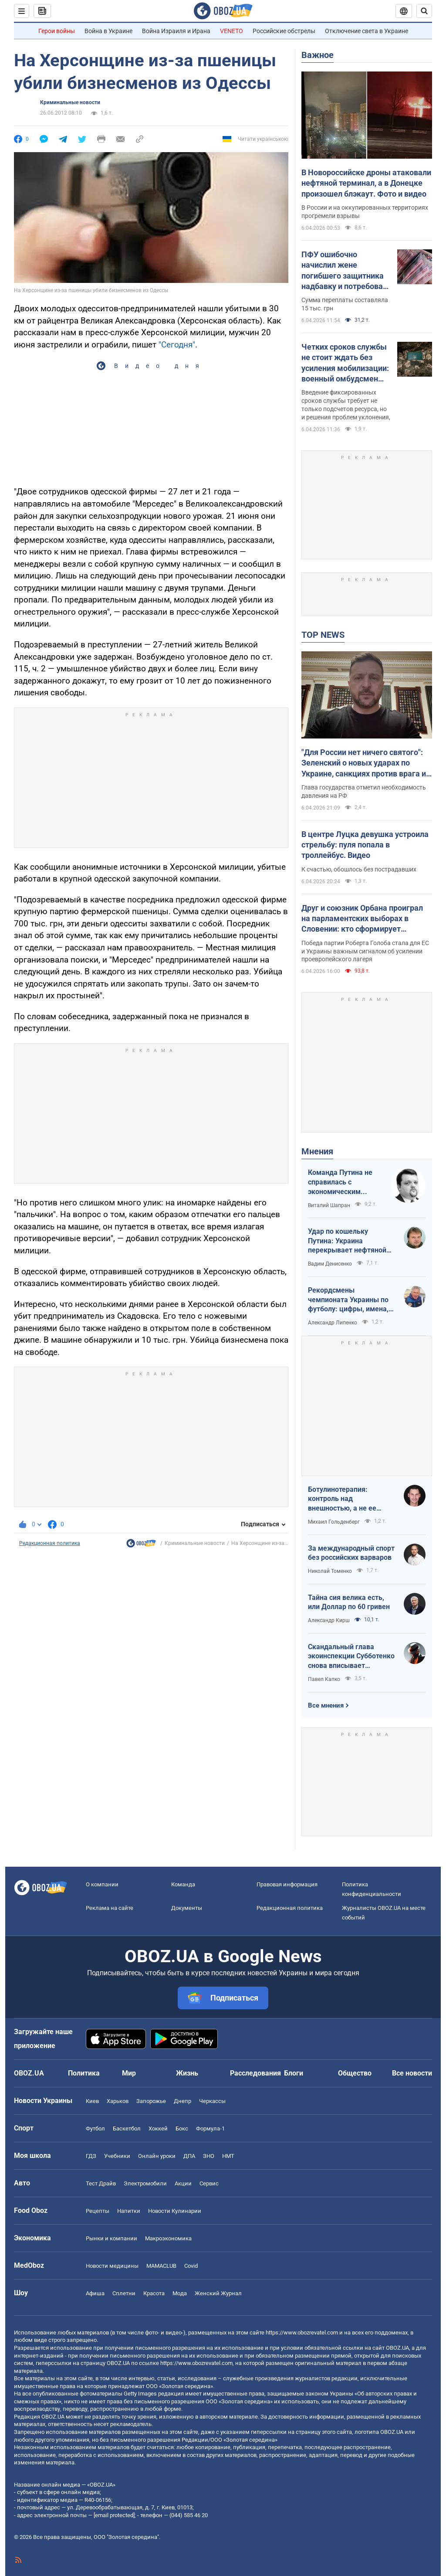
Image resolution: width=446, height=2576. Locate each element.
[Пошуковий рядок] (424, 10)
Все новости (412, 2073)
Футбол (95, 2128)
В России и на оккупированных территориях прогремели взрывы (364, 211)
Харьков (117, 2101)
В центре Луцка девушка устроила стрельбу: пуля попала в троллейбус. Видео (365, 845)
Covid (191, 2266)
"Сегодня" (177, 345)
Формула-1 (210, 2128)
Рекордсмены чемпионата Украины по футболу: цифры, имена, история (348, 1300)
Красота (154, 2293)
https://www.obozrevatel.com (302, 2332)
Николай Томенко (330, 1571)
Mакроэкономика (168, 2238)
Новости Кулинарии (174, 2211)
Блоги (293, 2073)
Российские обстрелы (284, 30)
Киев (92, 2101)
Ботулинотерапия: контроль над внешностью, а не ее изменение (342, 1499)
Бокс (182, 2128)
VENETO (231, 30)
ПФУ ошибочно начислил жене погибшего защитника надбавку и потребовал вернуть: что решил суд (344, 271)
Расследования (255, 2073)
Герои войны (56, 30)
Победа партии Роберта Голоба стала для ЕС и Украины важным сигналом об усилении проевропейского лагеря (365, 951)
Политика (84, 2073)
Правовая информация (287, 1884)
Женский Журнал (218, 2293)
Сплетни (123, 2293)
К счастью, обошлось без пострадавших (358, 869)
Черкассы (212, 2101)
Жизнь (187, 2073)
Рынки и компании (111, 2238)
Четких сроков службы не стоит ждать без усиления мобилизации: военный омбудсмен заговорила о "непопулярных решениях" (345, 363)
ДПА (189, 2156)
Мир (129, 2073)
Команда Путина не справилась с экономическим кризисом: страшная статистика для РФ (342, 1182)
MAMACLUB (161, 2266)
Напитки (128, 2211)
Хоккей (158, 2128)
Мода (179, 2293)
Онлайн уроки (157, 2156)
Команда (183, 1884)
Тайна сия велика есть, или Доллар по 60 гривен (349, 1602)
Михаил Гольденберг (334, 1522)
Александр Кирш (329, 1620)
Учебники (117, 2156)
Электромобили (145, 2183)
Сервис (209, 2183)
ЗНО (208, 2156)
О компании (102, 1884)
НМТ (228, 2156)
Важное (317, 55)
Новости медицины (112, 2266)
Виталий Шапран (329, 1205)
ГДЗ (91, 2156)
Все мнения (326, 1705)
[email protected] (114, 2515)
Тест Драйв (101, 2183)
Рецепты (97, 2211)
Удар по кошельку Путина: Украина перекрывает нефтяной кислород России (347, 1241)
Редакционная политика (49, 1543)
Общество (355, 2073)
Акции (183, 2183)
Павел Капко (324, 1679)
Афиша (95, 2293)
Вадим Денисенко (330, 1264)
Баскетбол (127, 2128)
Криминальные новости (70, 102)
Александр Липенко (332, 1323)
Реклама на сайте (109, 1908)
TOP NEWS (323, 635)
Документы (186, 1908)
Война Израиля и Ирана (176, 30)
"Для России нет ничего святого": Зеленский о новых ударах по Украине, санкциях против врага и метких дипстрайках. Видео (363, 763)
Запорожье (151, 2101)
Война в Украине (108, 30)
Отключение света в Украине (366, 30)
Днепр (182, 2101)
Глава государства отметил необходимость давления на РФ (363, 791)
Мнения (317, 1151)
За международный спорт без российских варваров (351, 1553)
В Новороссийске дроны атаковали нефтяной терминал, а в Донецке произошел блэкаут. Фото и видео (366, 183)
